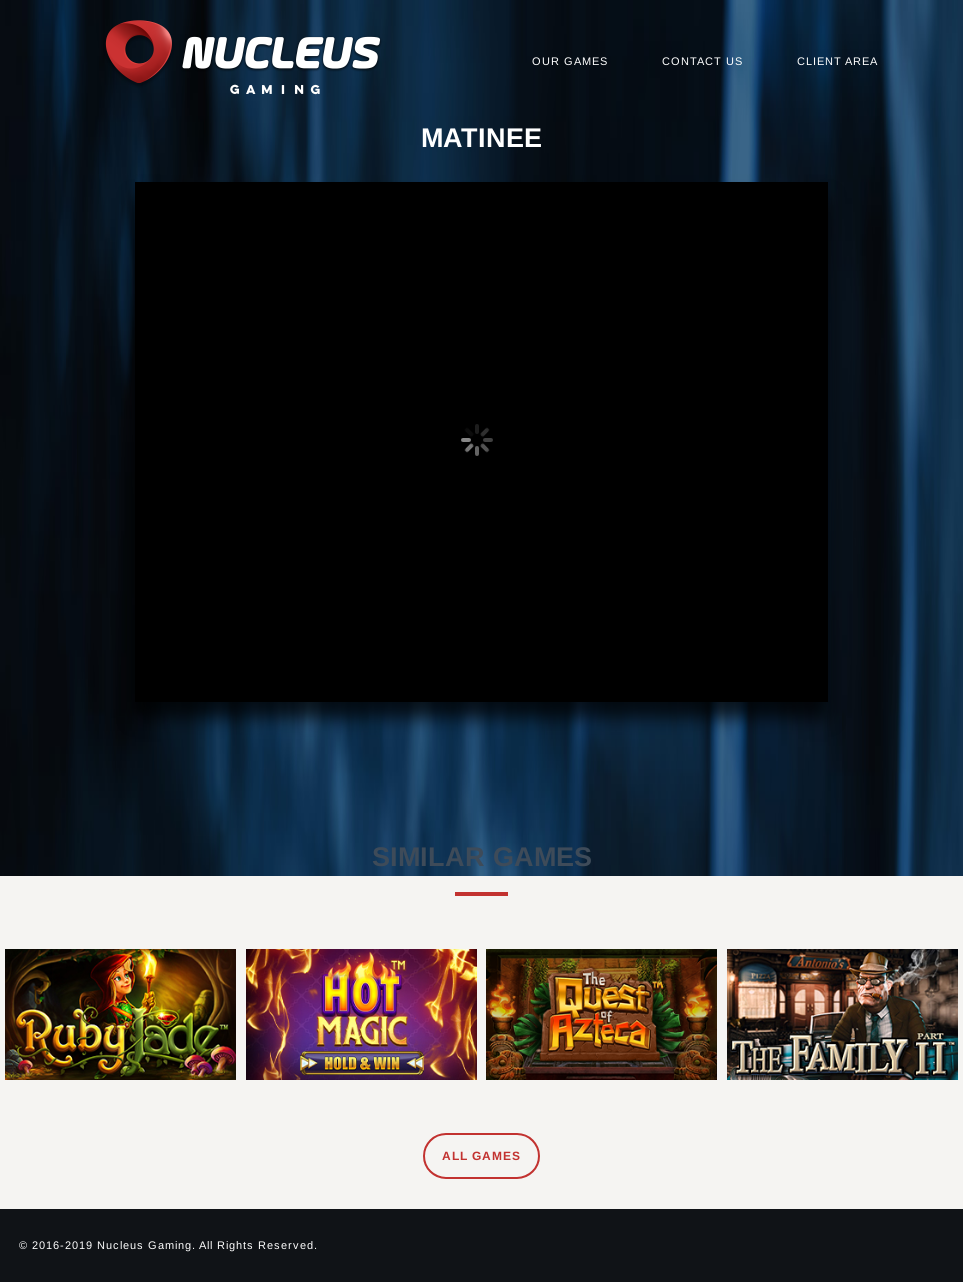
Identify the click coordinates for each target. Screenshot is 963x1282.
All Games (481, 1156)
